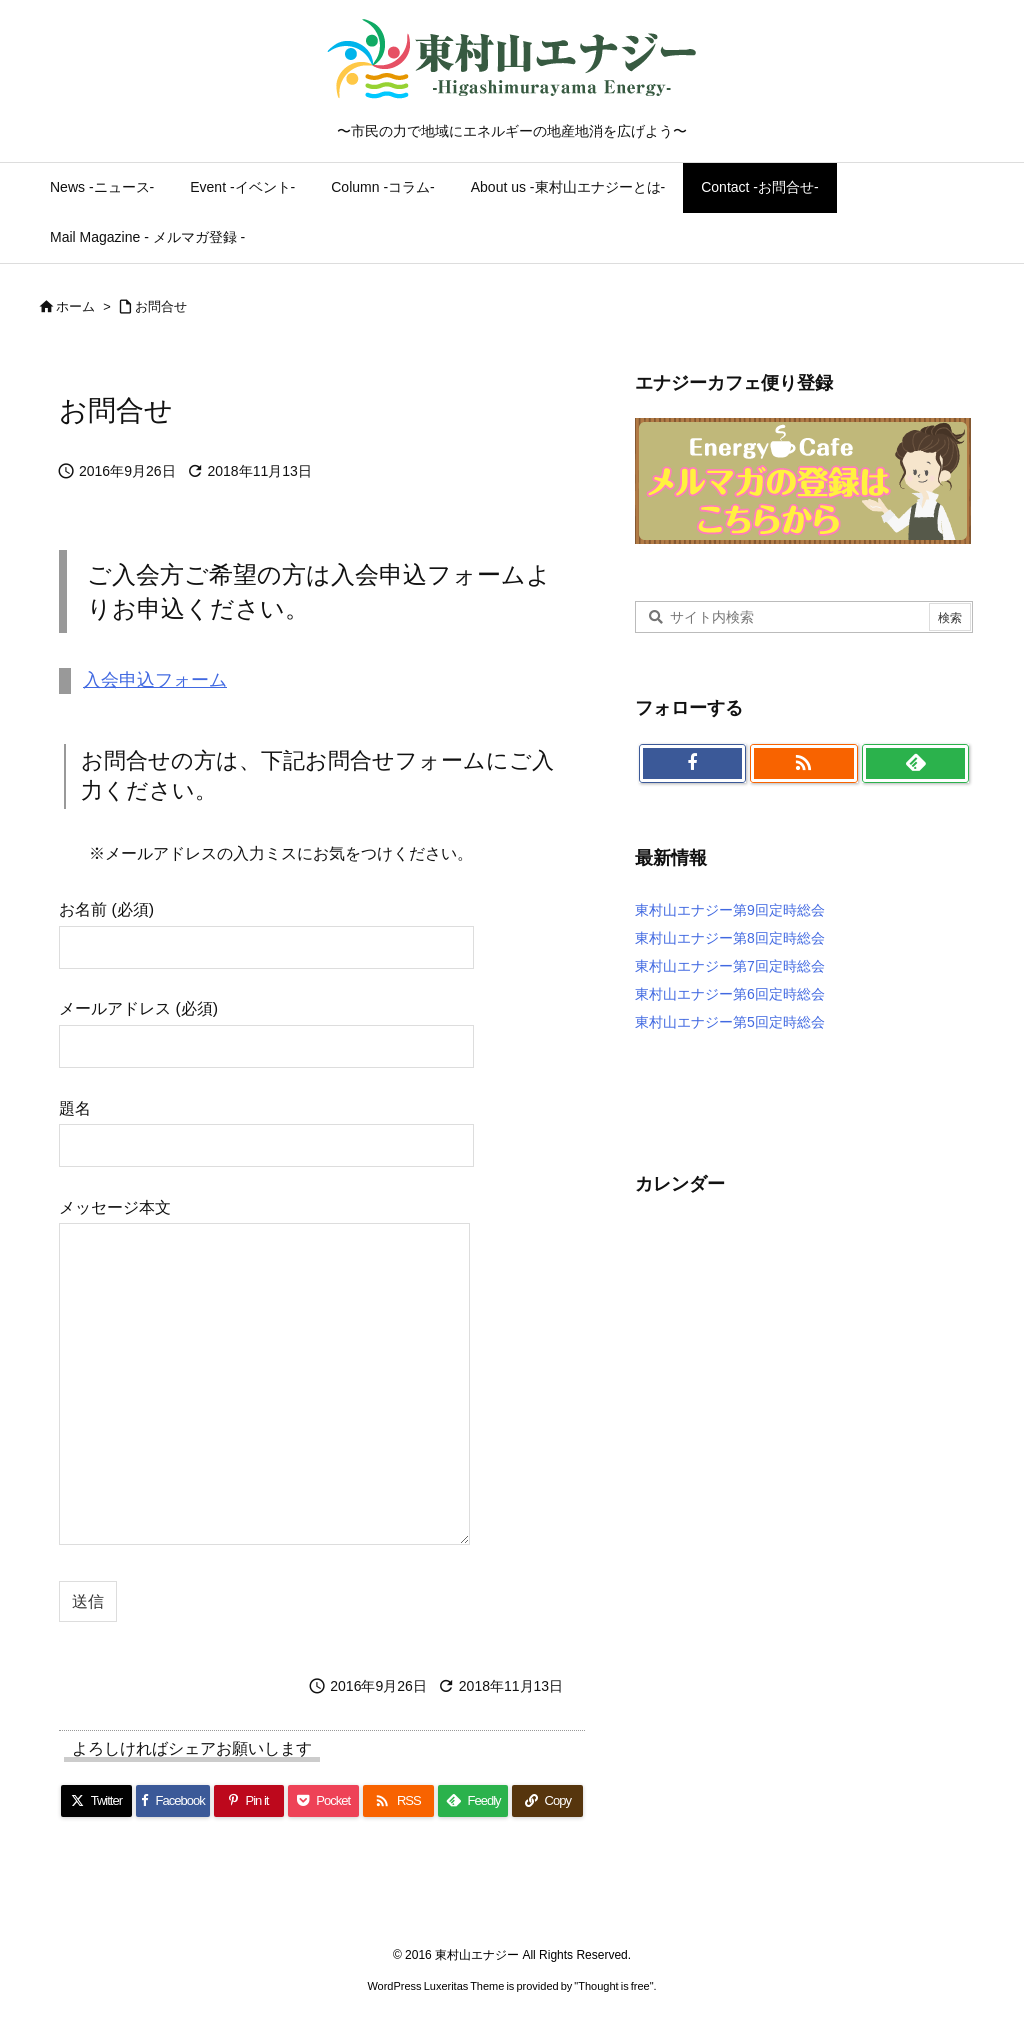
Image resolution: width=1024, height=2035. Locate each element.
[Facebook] (173, 1801)
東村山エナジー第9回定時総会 (730, 910)
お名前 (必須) (266, 927)
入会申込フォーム (155, 680)
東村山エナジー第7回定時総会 (730, 966)
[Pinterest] (249, 1801)
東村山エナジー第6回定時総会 (730, 994)
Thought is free (613, 1986)
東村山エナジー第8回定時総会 (730, 938)
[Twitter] (96, 1801)
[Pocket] (323, 1801)
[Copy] (547, 1801)
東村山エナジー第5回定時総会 (730, 1022)
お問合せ (161, 306)
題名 (266, 1126)
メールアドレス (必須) (266, 1026)
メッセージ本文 (264, 1373)
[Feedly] (473, 1801)
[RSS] (398, 1801)
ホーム (75, 306)
